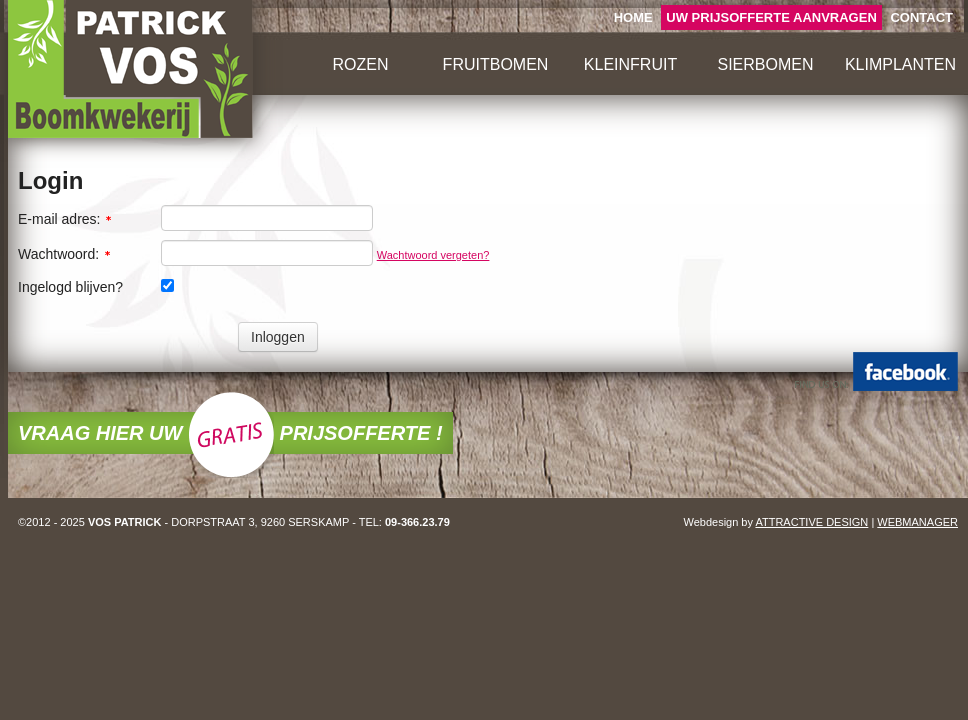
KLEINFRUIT (630, 64)
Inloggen (278, 337)
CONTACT (921, 17)
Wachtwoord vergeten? (433, 255)
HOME (633, 17)
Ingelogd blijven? (70, 287)
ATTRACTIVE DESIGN (811, 522)
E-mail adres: (66, 219)
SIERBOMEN (765, 64)
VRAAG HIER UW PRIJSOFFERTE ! (230, 433)
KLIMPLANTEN (900, 64)
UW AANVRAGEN (771, 17)
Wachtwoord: (65, 254)
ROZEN (361, 64)
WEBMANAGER (917, 522)
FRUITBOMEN (496, 64)
